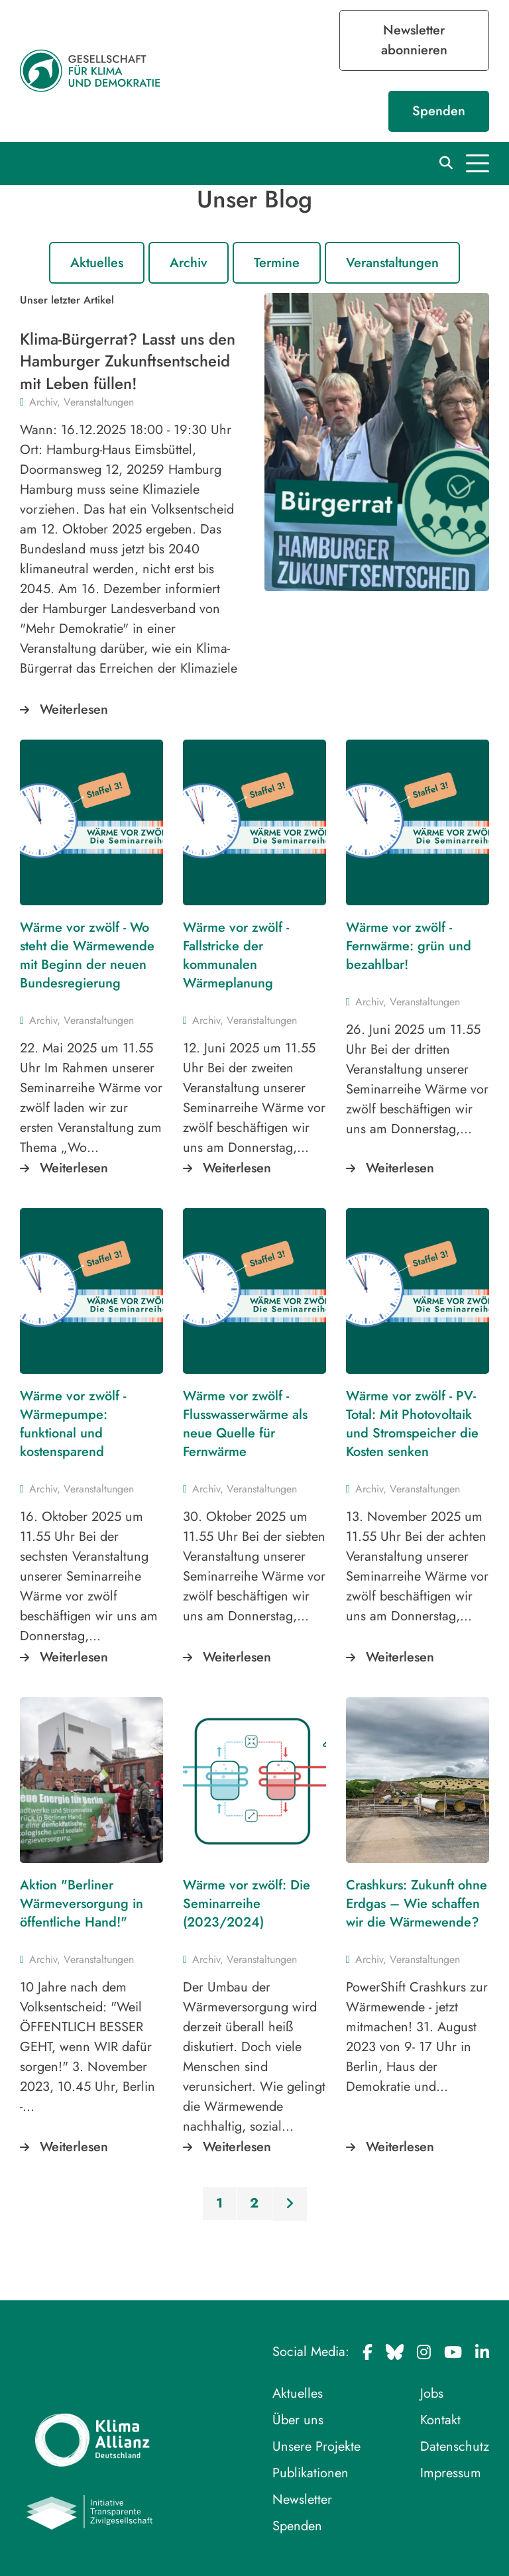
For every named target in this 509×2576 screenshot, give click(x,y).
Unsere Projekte (316, 2446)
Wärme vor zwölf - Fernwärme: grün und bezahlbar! (408, 946)
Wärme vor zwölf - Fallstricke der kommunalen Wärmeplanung (236, 955)
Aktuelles (96, 262)
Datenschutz (454, 2446)
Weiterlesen (74, 709)
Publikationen (310, 2473)
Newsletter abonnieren (414, 40)
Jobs (431, 2393)
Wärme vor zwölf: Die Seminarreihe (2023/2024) (246, 1904)
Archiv (188, 262)
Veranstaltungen (392, 262)
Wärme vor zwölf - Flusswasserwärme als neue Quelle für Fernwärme (245, 1423)
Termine (277, 262)
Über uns (297, 2420)
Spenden (438, 111)
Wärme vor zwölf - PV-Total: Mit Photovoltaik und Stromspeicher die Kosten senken (412, 1423)
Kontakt (440, 2420)
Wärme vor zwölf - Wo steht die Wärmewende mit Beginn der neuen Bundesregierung (87, 955)
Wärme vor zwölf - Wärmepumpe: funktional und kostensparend (73, 1423)
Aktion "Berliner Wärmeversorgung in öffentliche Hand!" (81, 1904)
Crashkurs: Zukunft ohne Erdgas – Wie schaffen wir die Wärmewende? (416, 1904)
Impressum (450, 2473)
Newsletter (302, 2499)
